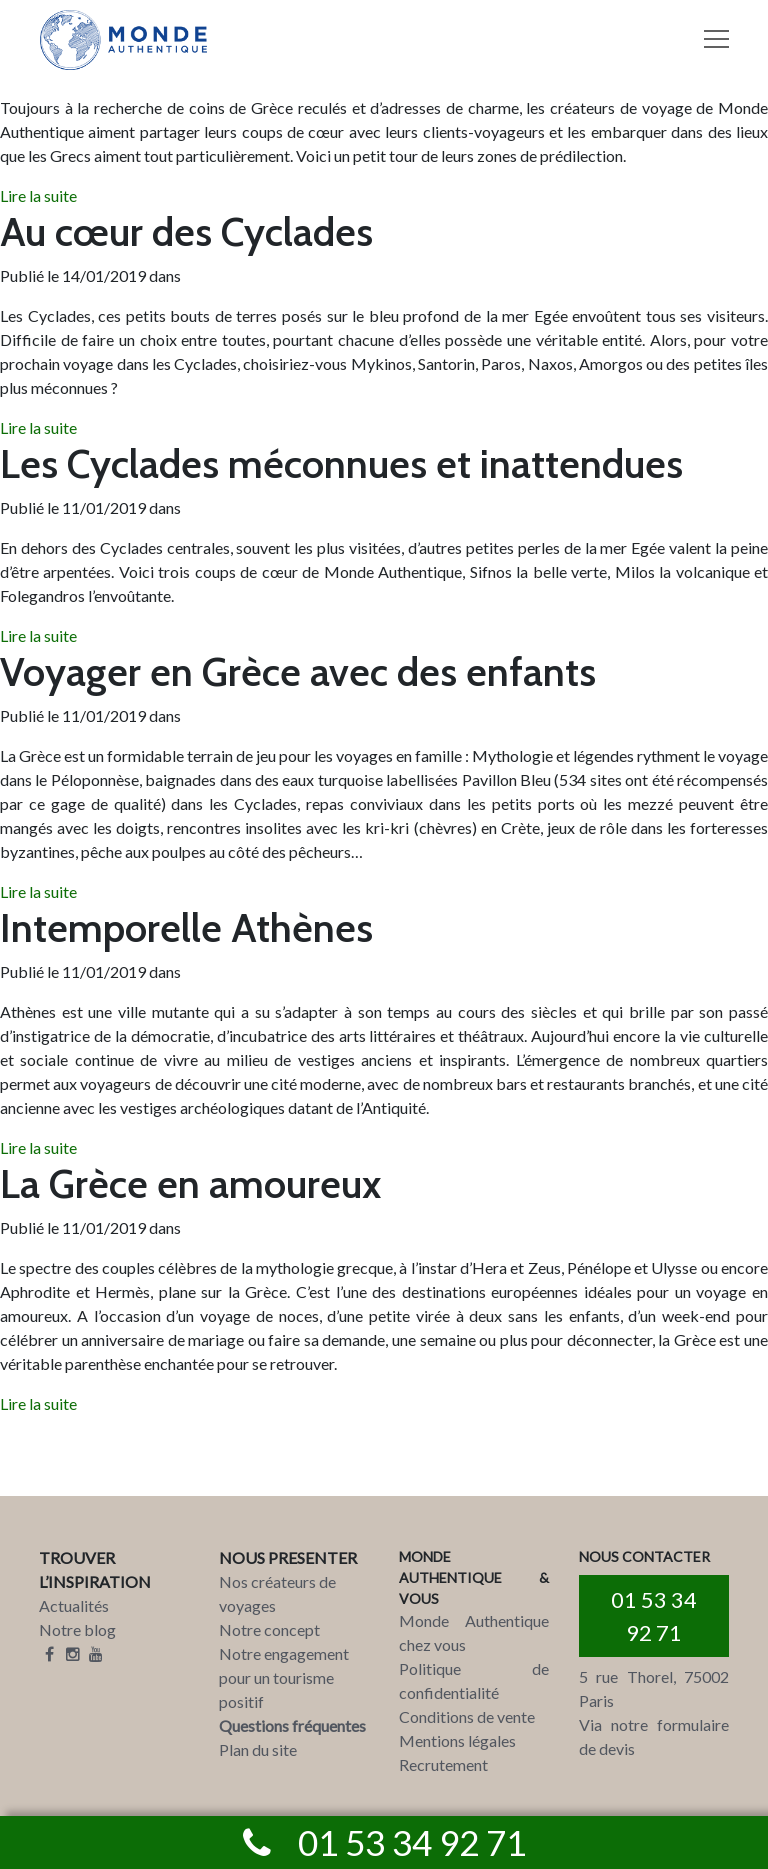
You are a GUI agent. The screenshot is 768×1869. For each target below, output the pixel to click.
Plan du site (258, 1749)
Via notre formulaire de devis (654, 1736)
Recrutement (443, 1764)
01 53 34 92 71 (654, 1616)
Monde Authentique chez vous (474, 1632)
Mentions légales (457, 1740)
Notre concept (269, 1629)
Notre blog (77, 1629)
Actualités (74, 1605)
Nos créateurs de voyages (277, 1593)
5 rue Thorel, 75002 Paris (654, 1688)
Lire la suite (38, 195)
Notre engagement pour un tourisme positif (284, 1677)
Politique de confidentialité (474, 1680)
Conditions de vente (467, 1716)
